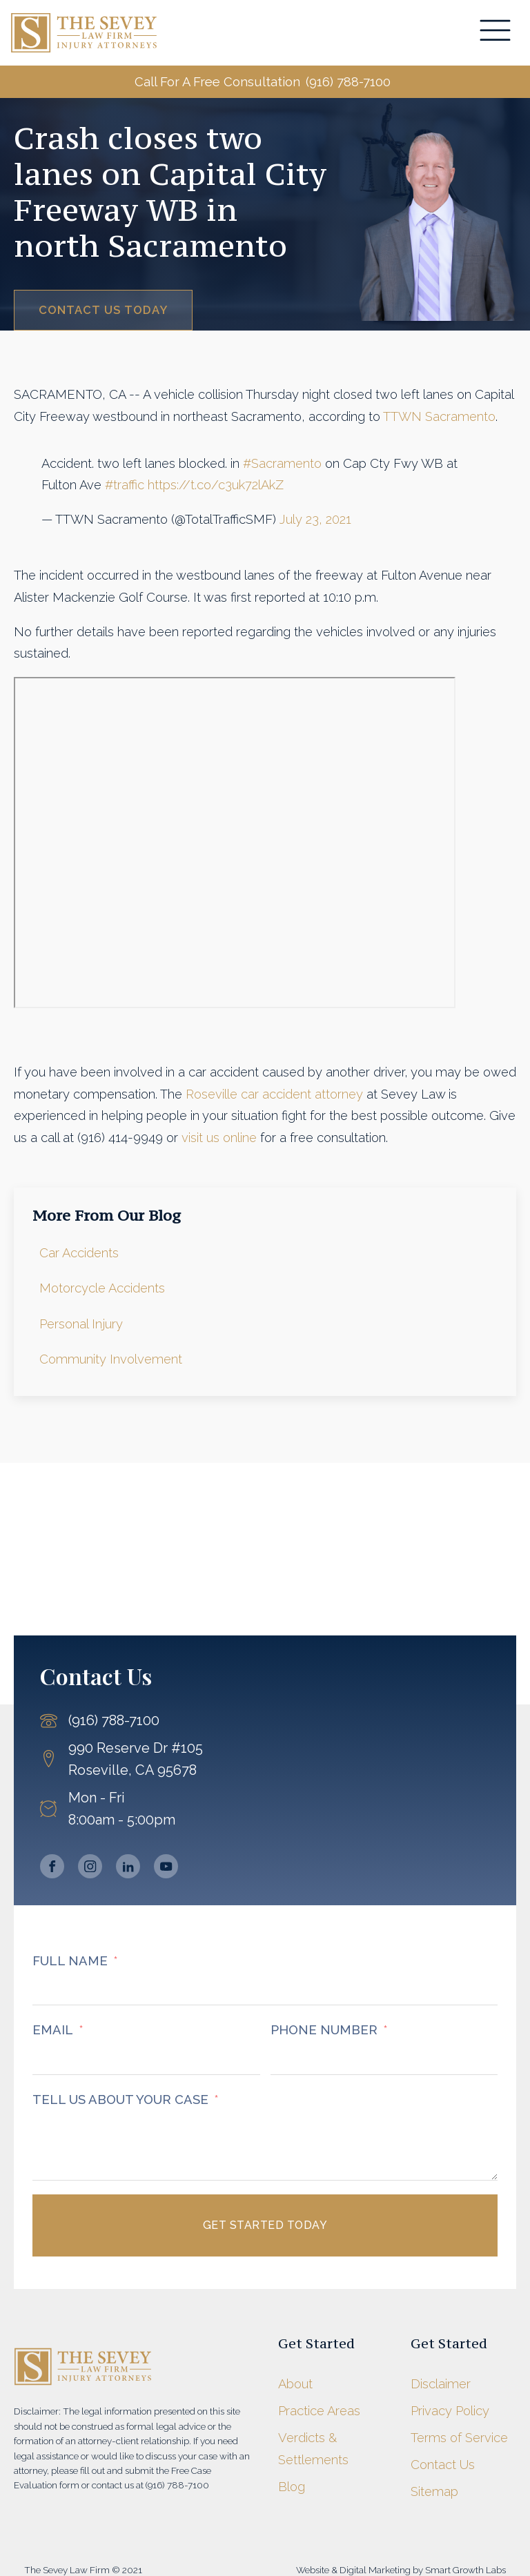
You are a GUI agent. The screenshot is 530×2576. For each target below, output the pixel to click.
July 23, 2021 (315, 520)
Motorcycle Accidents (102, 1290)
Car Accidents (79, 1254)
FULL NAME (70, 1962)
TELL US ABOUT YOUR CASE (120, 2101)
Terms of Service (459, 2439)
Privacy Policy (450, 2412)
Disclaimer (441, 2385)
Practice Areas (319, 2412)
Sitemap (434, 2493)
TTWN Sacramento (439, 418)
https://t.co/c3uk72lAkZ (216, 486)
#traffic (124, 486)
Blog (291, 2488)
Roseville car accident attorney (274, 1095)
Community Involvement (110, 1360)
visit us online (219, 1139)
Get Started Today (265, 2226)
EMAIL (52, 2031)
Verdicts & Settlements (313, 2450)
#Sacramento (282, 465)
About (295, 2385)
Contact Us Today (103, 310)
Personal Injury (81, 1325)
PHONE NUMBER (324, 2031)
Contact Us (443, 2466)
